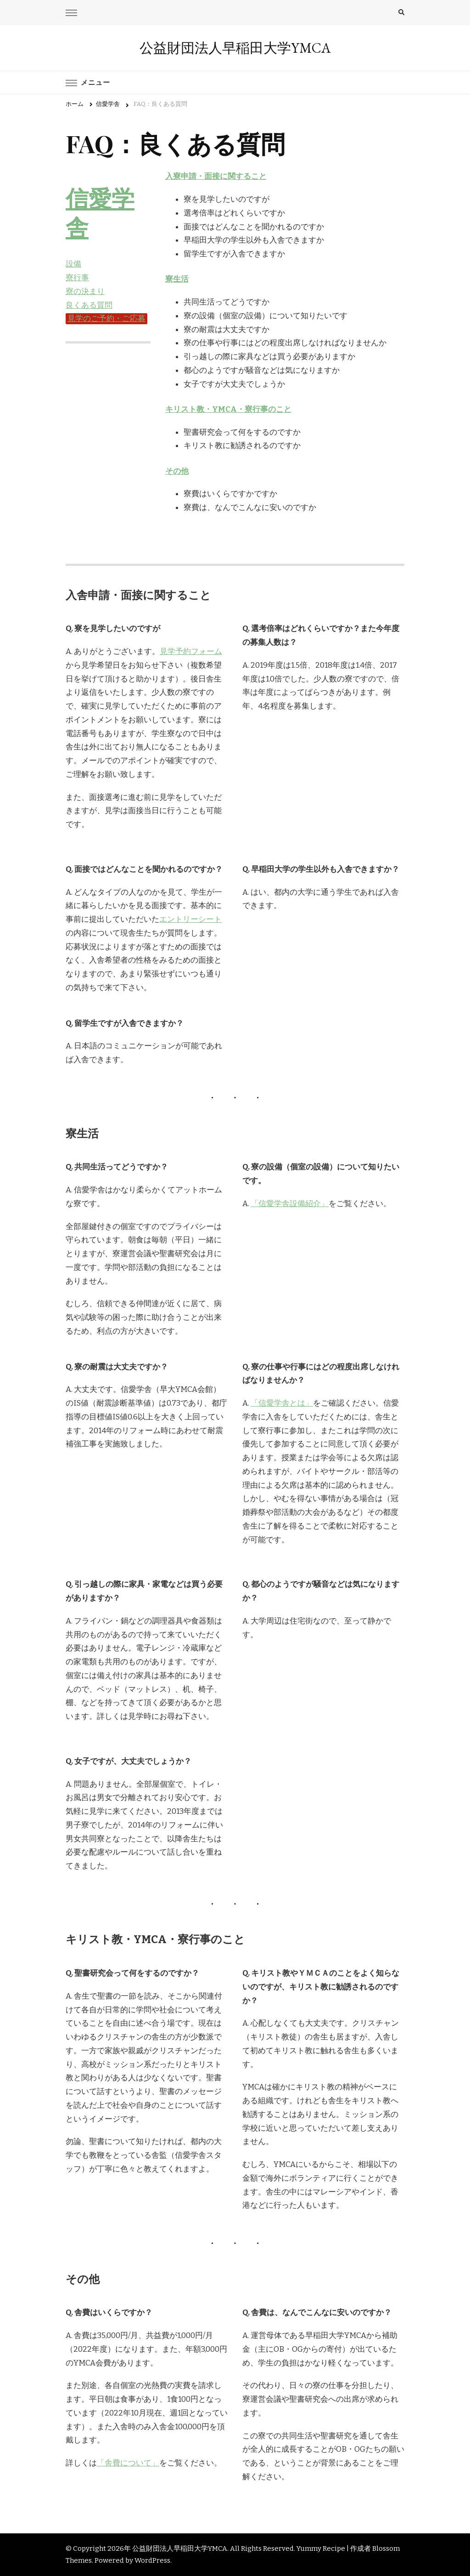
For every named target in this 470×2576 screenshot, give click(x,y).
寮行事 (77, 277)
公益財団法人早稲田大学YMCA (235, 48)
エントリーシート (190, 919)
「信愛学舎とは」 (282, 1403)
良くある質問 (89, 305)
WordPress (152, 2560)
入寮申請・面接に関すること (216, 176)
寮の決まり (85, 291)
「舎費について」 (128, 2463)
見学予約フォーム (191, 651)
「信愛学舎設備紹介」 (290, 1203)
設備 (73, 264)
